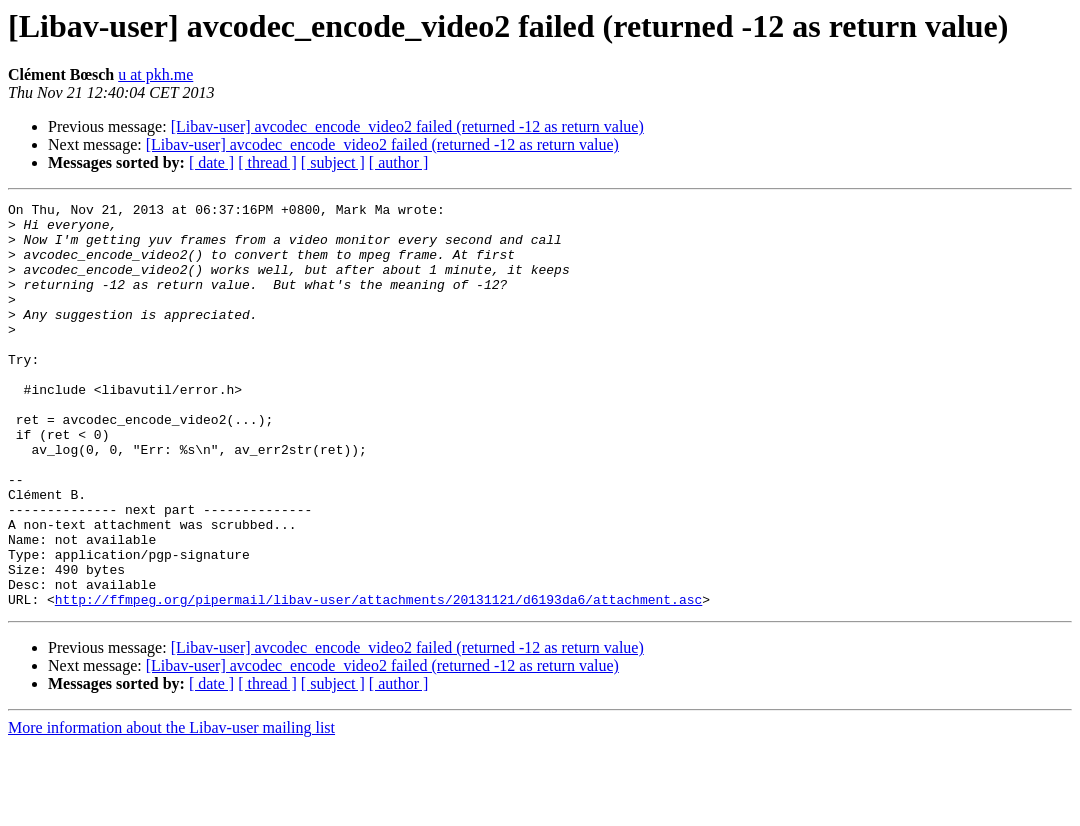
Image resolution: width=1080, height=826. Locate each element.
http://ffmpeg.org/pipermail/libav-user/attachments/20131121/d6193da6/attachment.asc (378, 680)
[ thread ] (267, 162)
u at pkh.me (155, 74)
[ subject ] (333, 162)
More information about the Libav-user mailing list (171, 808)
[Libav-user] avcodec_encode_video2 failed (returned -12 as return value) (407, 126)
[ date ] (211, 162)
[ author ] (399, 162)
